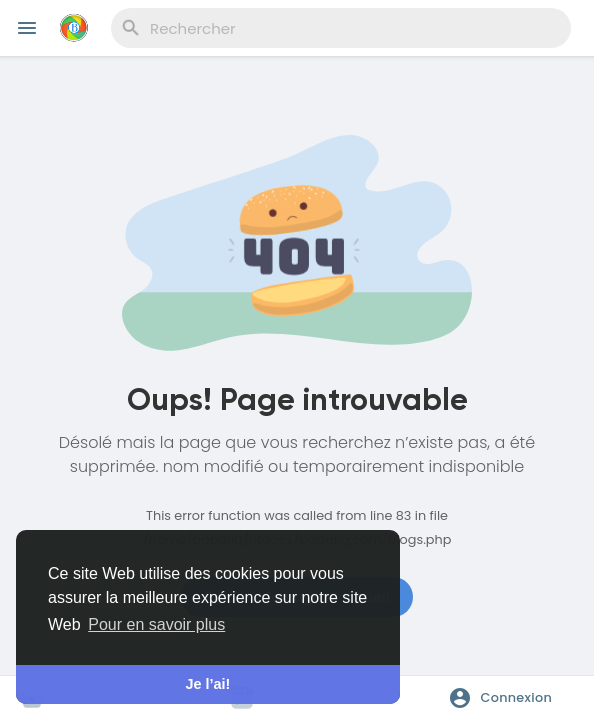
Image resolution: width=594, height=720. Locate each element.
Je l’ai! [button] (208, 684)
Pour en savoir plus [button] (156, 624)
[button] (507, 698)
